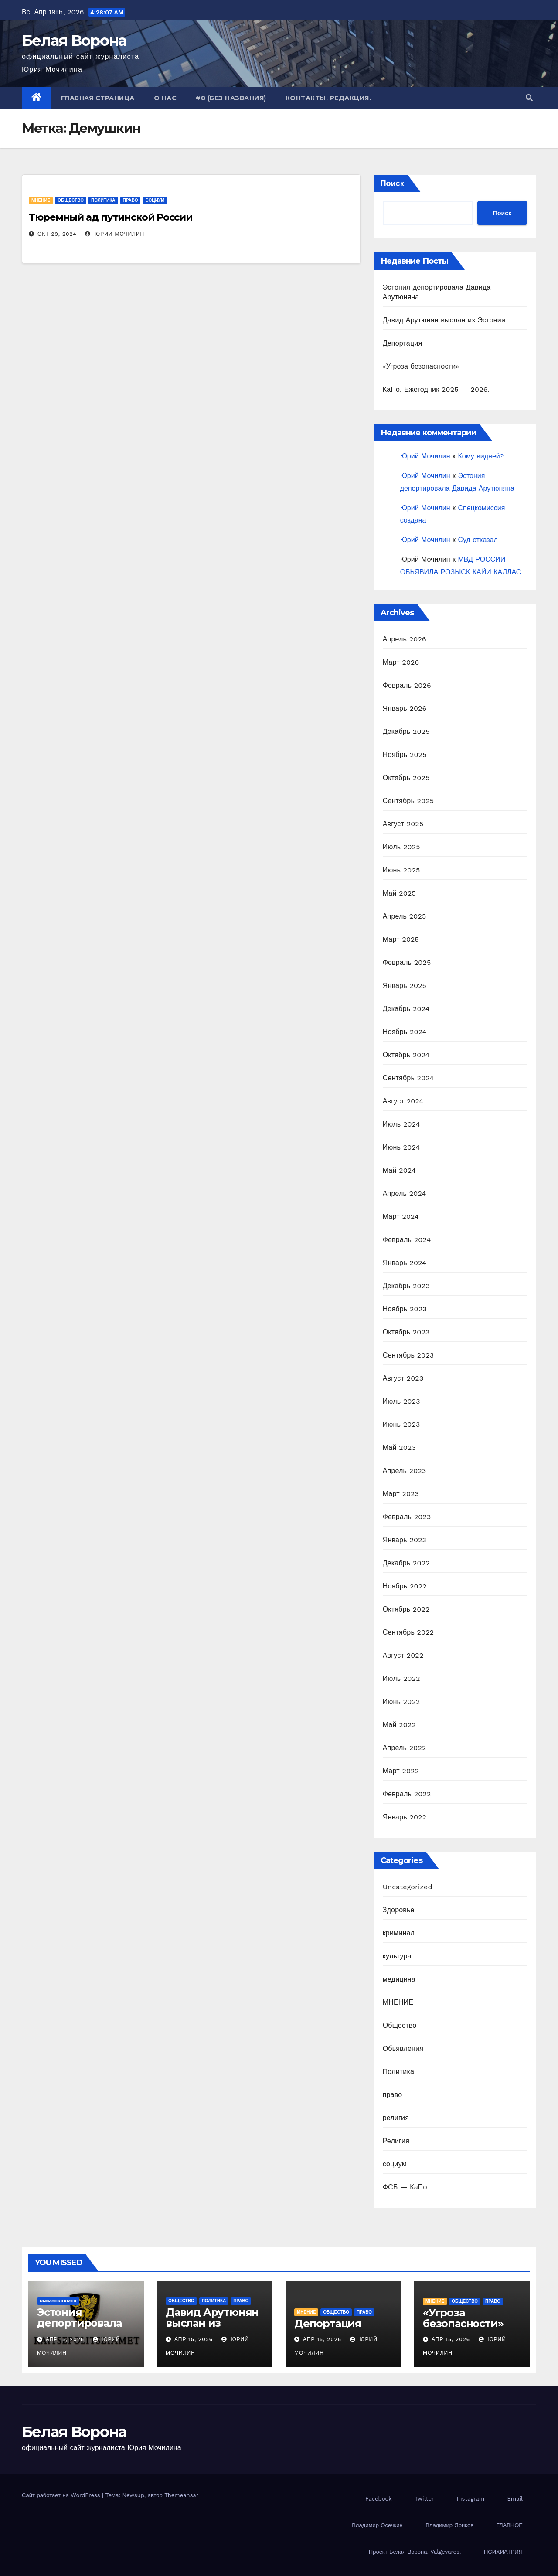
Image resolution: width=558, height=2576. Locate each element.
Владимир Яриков (449, 2525)
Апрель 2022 (404, 1748)
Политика (103, 200)
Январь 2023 (404, 1540)
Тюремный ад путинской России (110, 217)
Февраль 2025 (407, 962)
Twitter (424, 2498)
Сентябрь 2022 (408, 1632)
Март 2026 (401, 662)
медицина (399, 1979)
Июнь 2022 (401, 1701)
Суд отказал (477, 540)
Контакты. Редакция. (328, 98)
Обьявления (403, 2048)
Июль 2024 (401, 1124)
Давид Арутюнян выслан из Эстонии (444, 320)
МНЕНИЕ (40, 200)
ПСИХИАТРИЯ (503, 2552)
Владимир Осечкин (377, 2525)
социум (154, 200)
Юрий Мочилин (114, 234)
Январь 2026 (405, 708)
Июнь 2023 (401, 1424)
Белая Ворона (74, 40)
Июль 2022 (401, 1678)
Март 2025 (401, 939)
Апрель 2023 (404, 1470)
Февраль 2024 (407, 1239)
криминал (399, 1933)
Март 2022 (401, 1771)
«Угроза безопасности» (421, 366)
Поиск (392, 183)
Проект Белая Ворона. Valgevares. (415, 2552)
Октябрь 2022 (406, 1609)
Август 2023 (403, 1378)
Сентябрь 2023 (408, 1355)
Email (515, 2498)
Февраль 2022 (407, 1794)
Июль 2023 (401, 1401)
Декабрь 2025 (406, 731)
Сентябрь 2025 (408, 801)
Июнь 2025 (401, 870)
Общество (71, 200)
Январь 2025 (404, 985)
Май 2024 (399, 1170)
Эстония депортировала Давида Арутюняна (79, 2328)
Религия (396, 2141)
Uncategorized (407, 1887)
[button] (529, 98)
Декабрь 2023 (406, 1286)
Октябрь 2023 (406, 1332)
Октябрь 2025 (406, 778)
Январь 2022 (404, 1817)
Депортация (402, 343)
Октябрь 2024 (406, 1055)
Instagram (470, 2498)
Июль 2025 (401, 847)
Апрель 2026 (404, 639)
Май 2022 (399, 1725)
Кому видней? (481, 456)
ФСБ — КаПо (405, 2187)
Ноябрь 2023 (405, 1309)
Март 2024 (401, 1216)
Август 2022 (403, 1655)
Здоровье (399, 1910)
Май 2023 (399, 1447)
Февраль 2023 (407, 1517)
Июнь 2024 (401, 1147)
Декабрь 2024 (406, 1009)
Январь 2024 (404, 1263)
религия (396, 2118)
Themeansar (181, 2495)
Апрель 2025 (404, 916)
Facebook (378, 2498)
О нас (165, 98)
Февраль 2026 (407, 685)
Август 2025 (403, 824)
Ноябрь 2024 (405, 1032)
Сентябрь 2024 (408, 1078)
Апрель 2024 (404, 1193)
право (130, 200)
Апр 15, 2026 (65, 2339)
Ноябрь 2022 (405, 1586)
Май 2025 (399, 893)
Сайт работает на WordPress (62, 2495)
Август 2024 (403, 1101)
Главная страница (98, 98)
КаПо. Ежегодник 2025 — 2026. (436, 389)
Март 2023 (401, 1494)
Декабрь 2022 (406, 1563)
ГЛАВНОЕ (510, 2525)
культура (397, 1956)
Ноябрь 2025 (405, 754)
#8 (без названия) (231, 98)
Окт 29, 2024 (57, 234)
